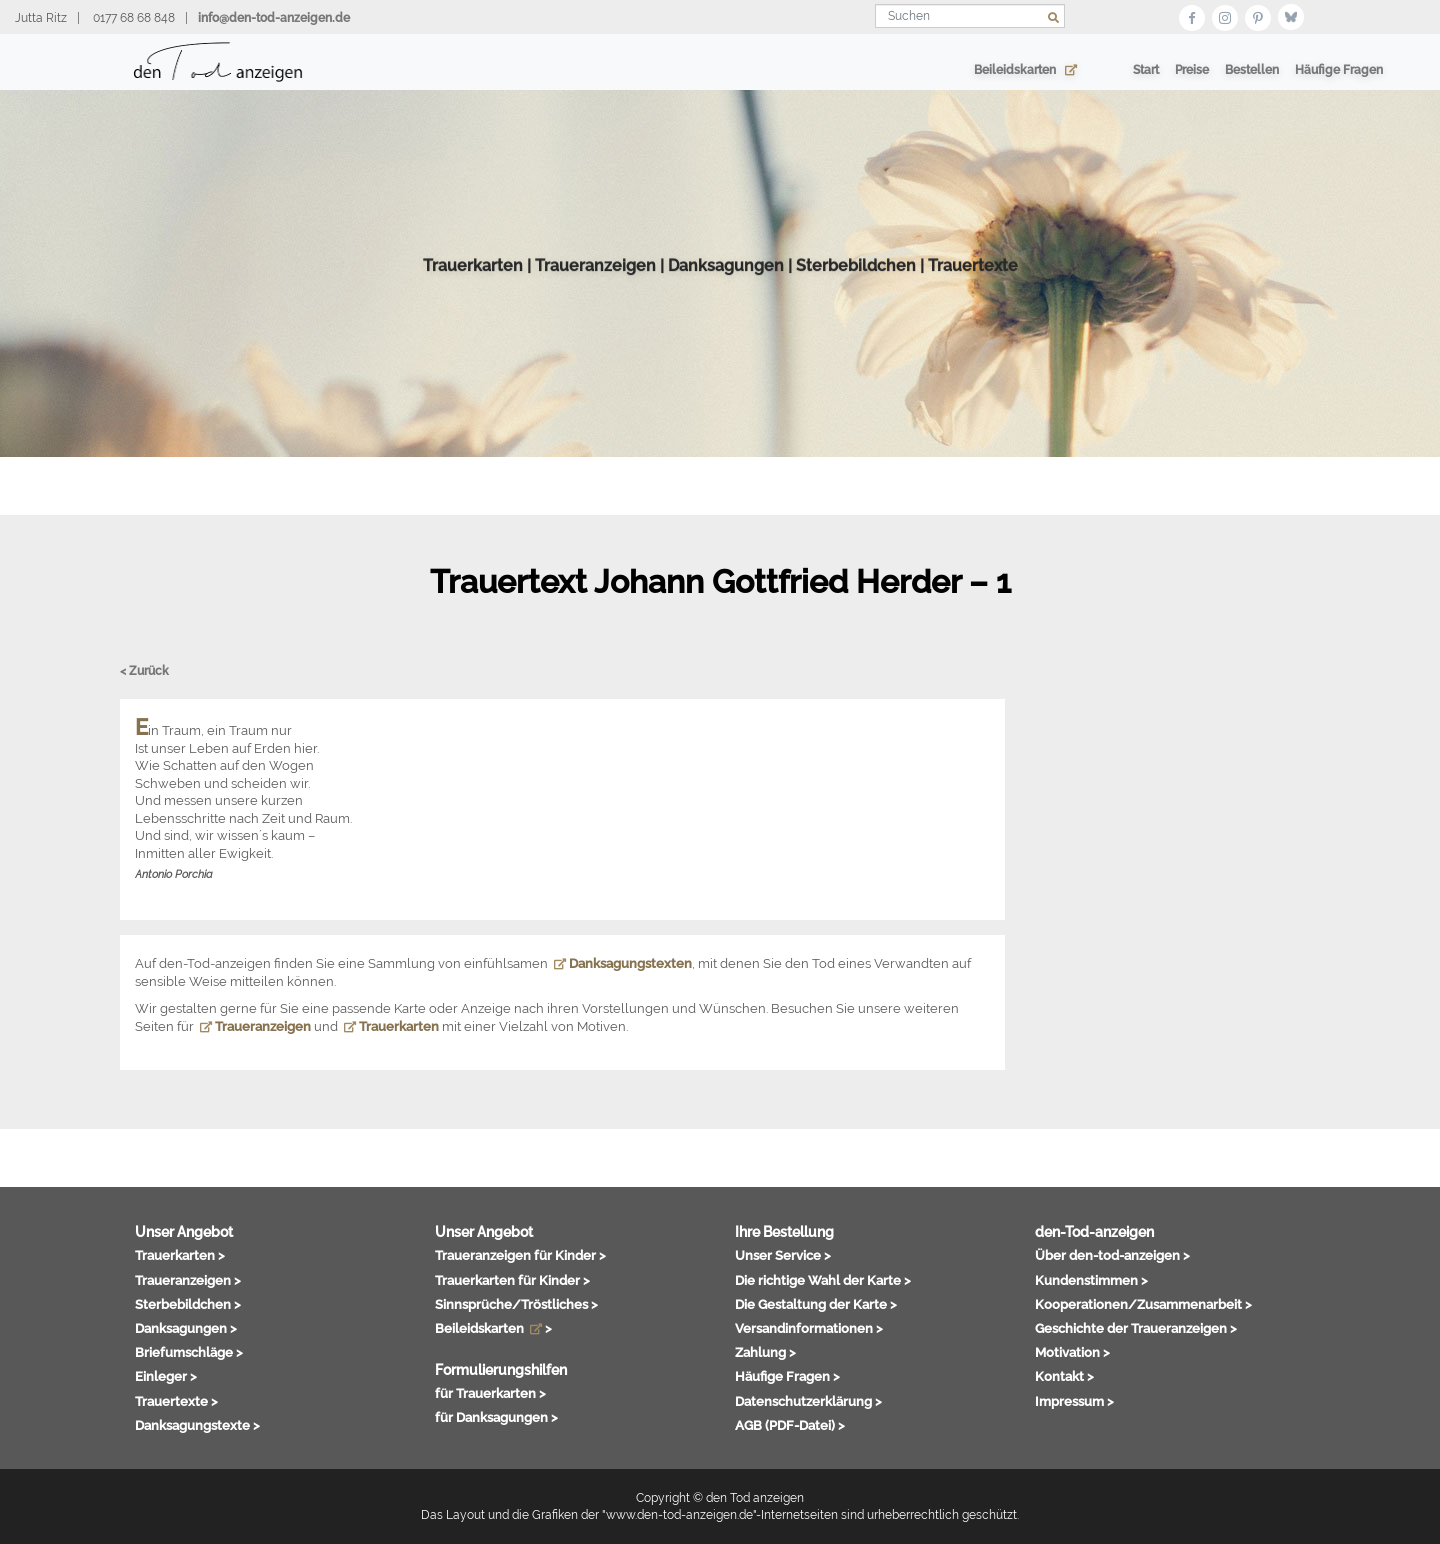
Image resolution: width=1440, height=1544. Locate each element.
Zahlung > (765, 1352)
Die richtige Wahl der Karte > (823, 1280)
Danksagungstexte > (197, 1425)
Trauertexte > (176, 1401)
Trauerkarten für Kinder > (512, 1280)
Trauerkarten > (180, 1255)
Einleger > (166, 1376)
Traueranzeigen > (188, 1280)
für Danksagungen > (496, 1417)
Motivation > (1072, 1352)
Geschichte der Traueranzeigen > (1136, 1328)
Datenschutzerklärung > (808, 1401)
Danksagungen (726, 293)
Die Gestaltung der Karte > (816, 1304)
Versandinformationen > (809, 1328)
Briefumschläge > (189, 1352)
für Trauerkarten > (490, 1393)
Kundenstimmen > (1091, 1280)
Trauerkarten (473, 293)
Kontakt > (1064, 1376)
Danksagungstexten (623, 963)
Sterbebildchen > (188, 1304)
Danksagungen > (186, 1328)
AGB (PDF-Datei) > (790, 1425)
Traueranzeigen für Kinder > (520, 1255)
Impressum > (1074, 1401)
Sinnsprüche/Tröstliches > (516, 1304)
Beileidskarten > (493, 1328)
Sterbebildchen (856, 293)
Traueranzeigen (595, 293)
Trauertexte (973, 293)
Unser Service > (783, 1255)
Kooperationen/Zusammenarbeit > (1143, 1304)
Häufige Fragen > (787, 1376)
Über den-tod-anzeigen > (1112, 1255)
